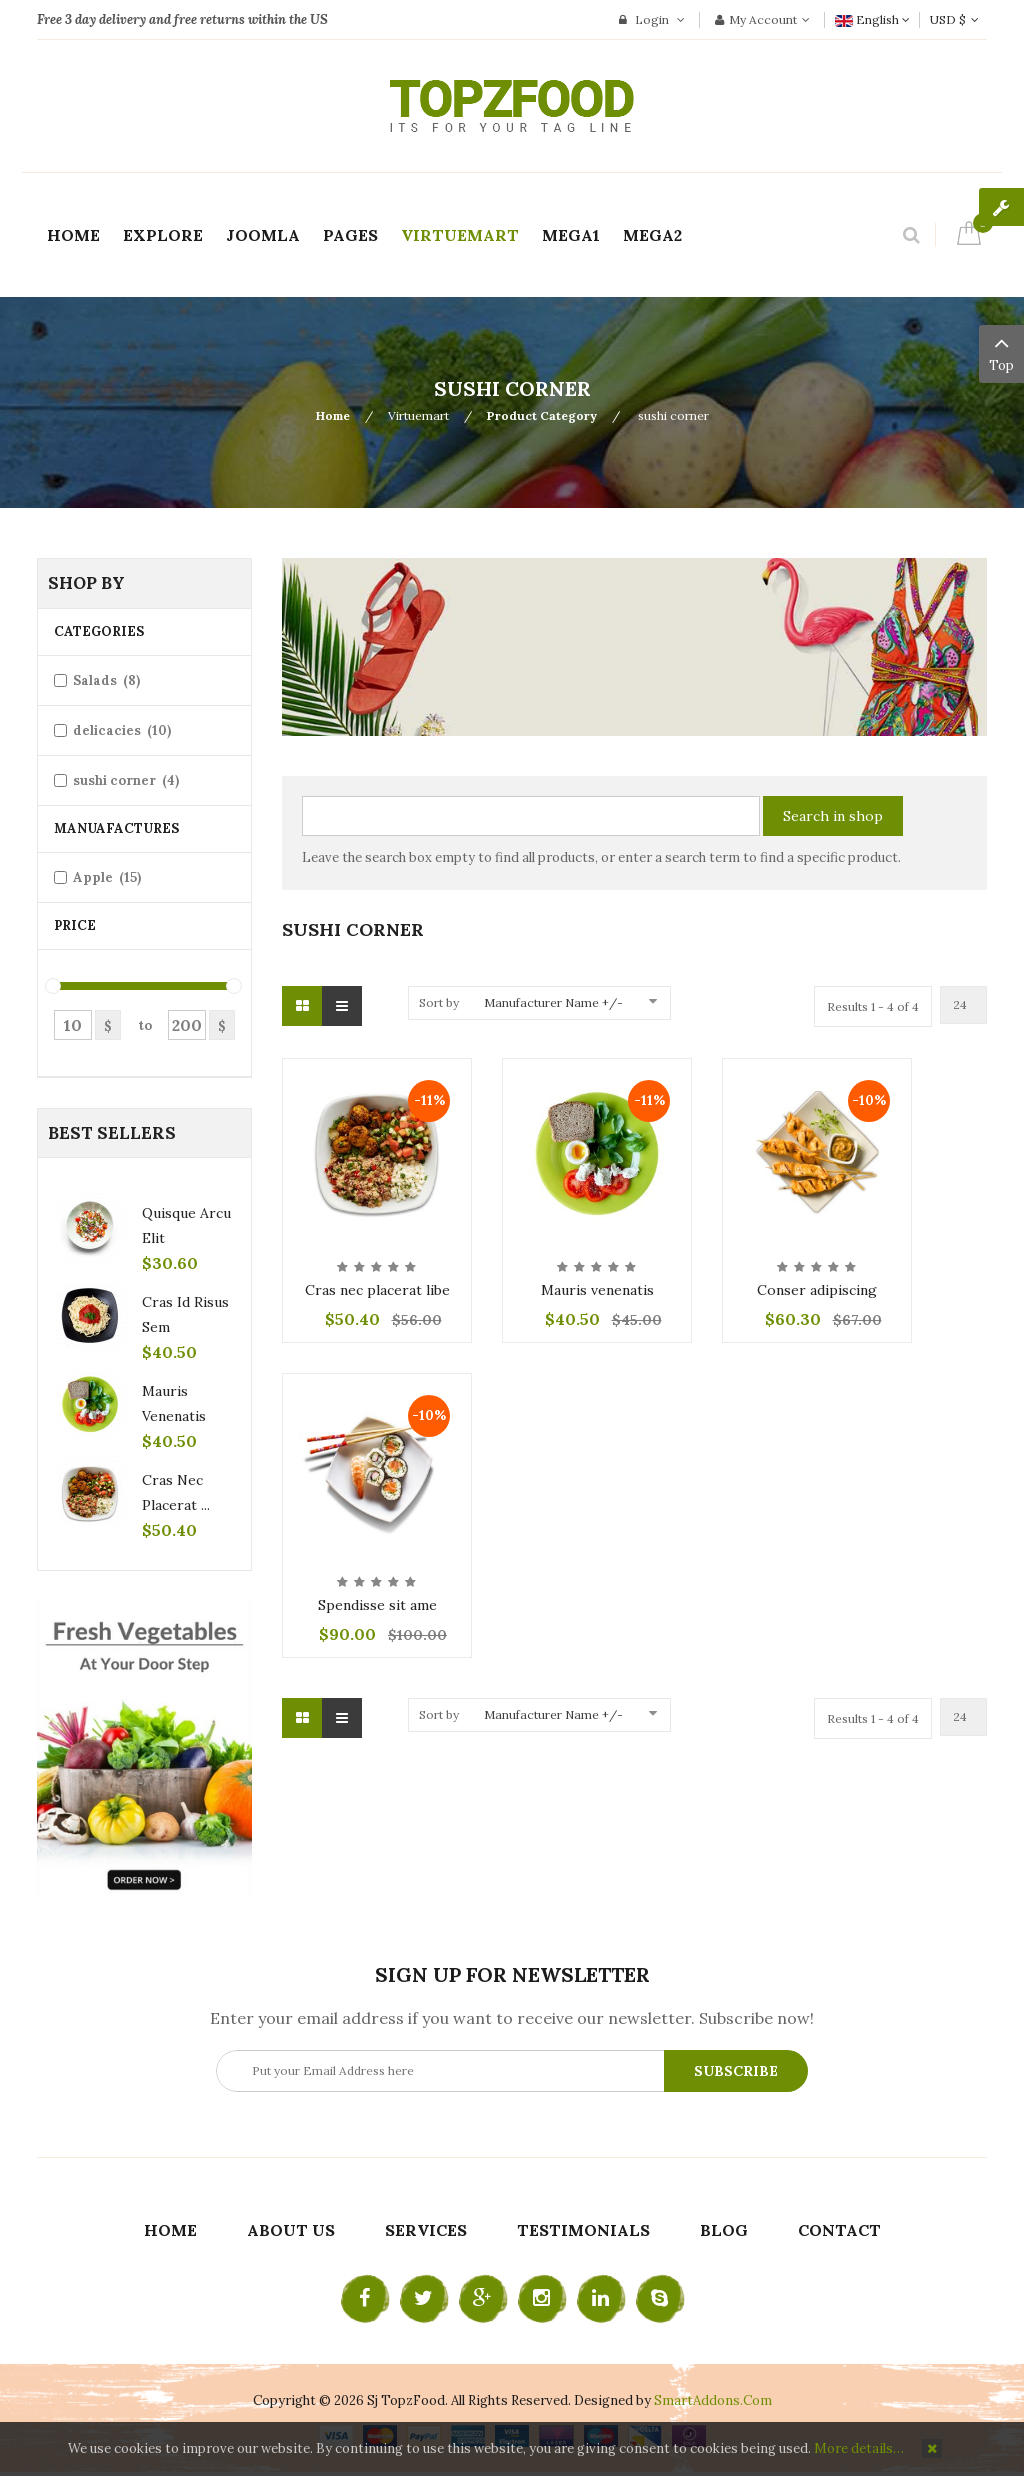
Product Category (542, 415)
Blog (724, 2230)
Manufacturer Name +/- (553, 1002)
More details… (859, 2448)
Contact (839, 2230)
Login (652, 19)
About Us (291, 2230)
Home (333, 415)
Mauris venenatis (597, 1290)
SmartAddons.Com (713, 2400)
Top (1001, 352)
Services (426, 2230)
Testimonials (583, 2230)
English (872, 19)
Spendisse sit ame (377, 1605)
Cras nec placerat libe (377, 1290)
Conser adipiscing (817, 1290)
